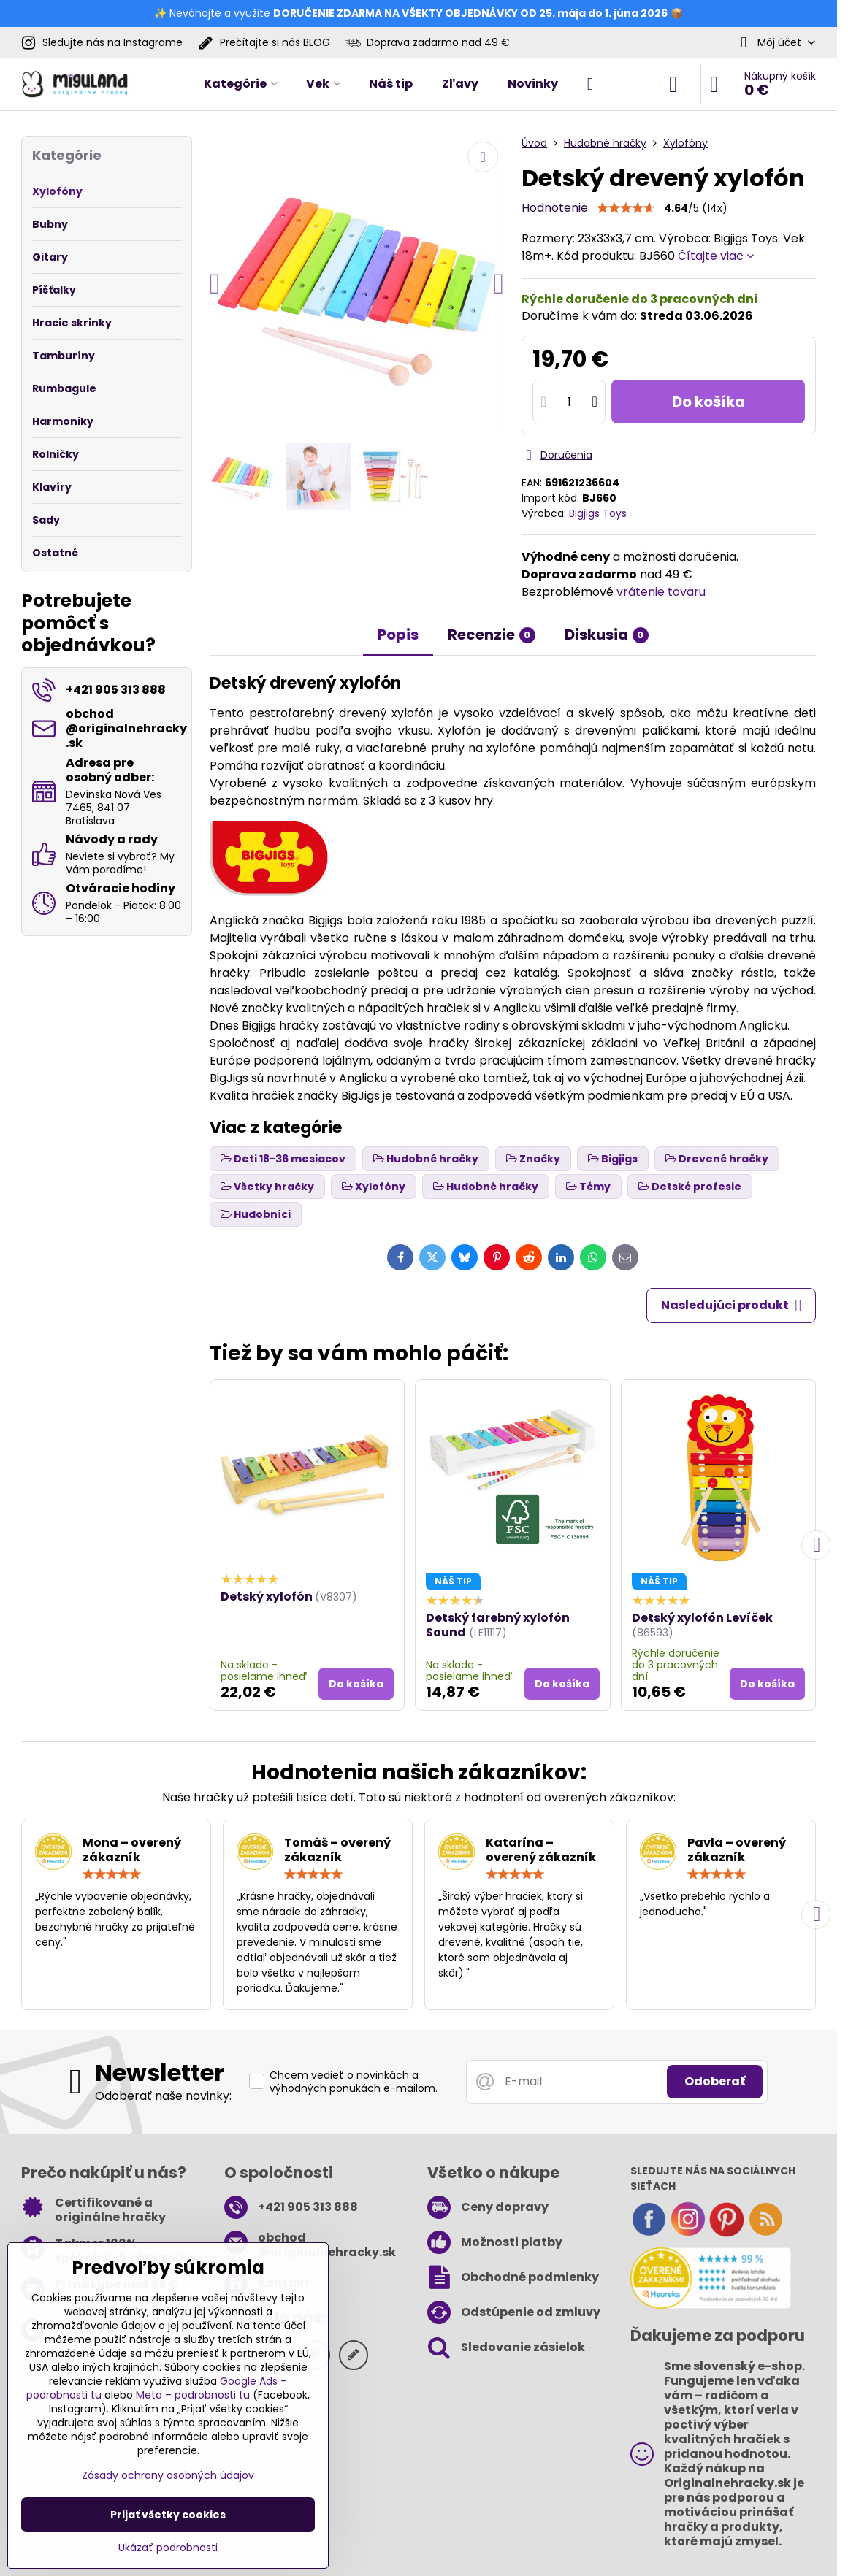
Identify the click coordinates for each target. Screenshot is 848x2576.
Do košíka (708, 401)
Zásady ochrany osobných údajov (168, 2475)
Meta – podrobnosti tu (193, 2395)
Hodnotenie (555, 207)
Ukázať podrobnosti (168, 2548)
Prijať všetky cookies (168, 2514)
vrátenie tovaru (661, 591)
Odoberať (714, 2081)
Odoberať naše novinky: (163, 2096)
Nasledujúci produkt (731, 1305)
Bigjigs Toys (598, 513)
